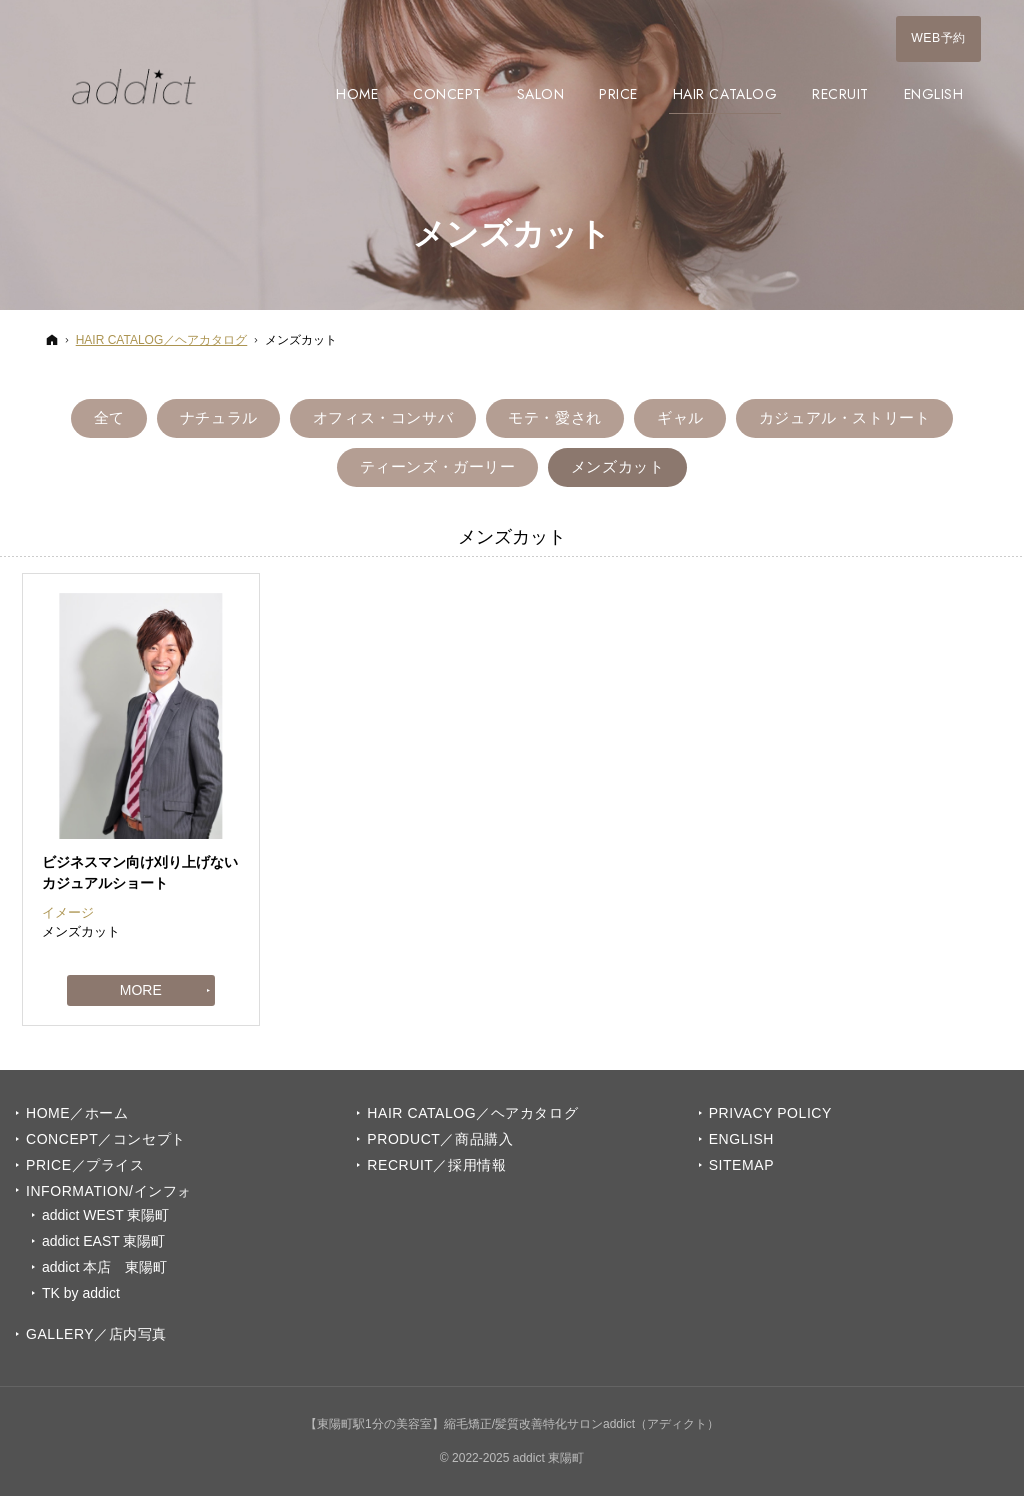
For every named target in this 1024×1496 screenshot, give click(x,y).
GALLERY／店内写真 (96, 1334)
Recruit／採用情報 (436, 1165)
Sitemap (741, 1165)
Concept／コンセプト (106, 1139)
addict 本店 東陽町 (104, 1267)
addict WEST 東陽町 (105, 1215)
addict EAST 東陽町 (103, 1241)
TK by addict (81, 1293)
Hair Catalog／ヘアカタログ (472, 1113)
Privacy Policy (770, 1113)
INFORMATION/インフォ (109, 1191)
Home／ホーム (77, 1113)
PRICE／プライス (85, 1165)
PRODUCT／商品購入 (440, 1139)
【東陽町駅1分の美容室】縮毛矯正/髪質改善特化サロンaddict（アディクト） (512, 1424)
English (741, 1139)
